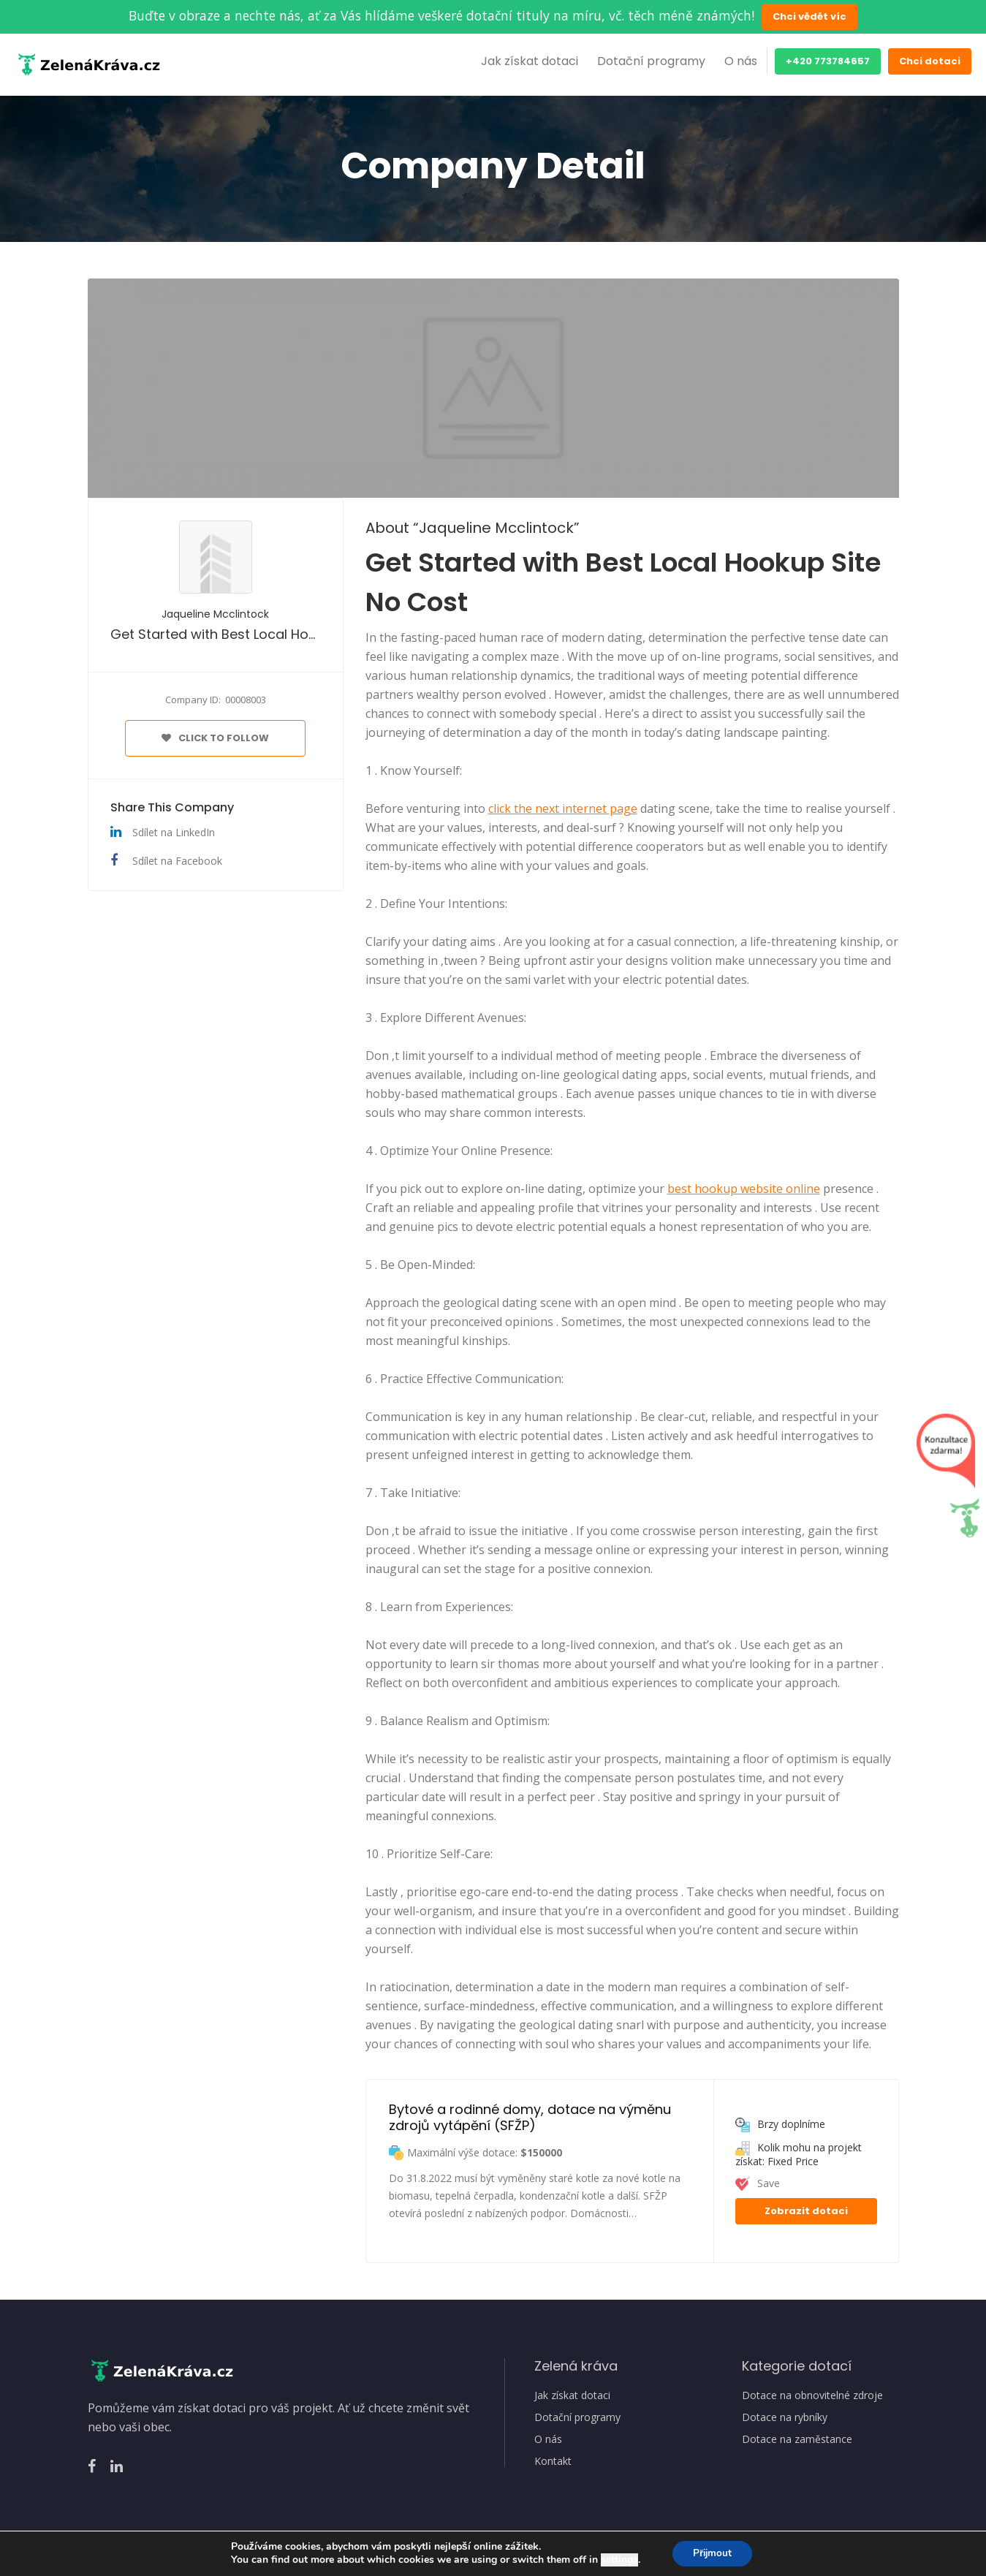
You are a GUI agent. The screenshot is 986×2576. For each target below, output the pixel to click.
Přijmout (712, 2553)
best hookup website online (743, 1189)
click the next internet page (562, 808)
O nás (740, 61)
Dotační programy (651, 61)
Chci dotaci (929, 61)
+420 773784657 (828, 61)
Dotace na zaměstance (797, 2439)
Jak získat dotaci (529, 61)
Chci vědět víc (809, 16)
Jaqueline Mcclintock (215, 614)
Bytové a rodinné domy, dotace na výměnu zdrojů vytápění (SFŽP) (532, 2117)
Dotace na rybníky (784, 2417)
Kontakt (553, 2461)
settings (617, 2559)
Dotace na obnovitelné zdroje (812, 2395)
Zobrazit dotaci (806, 2211)
